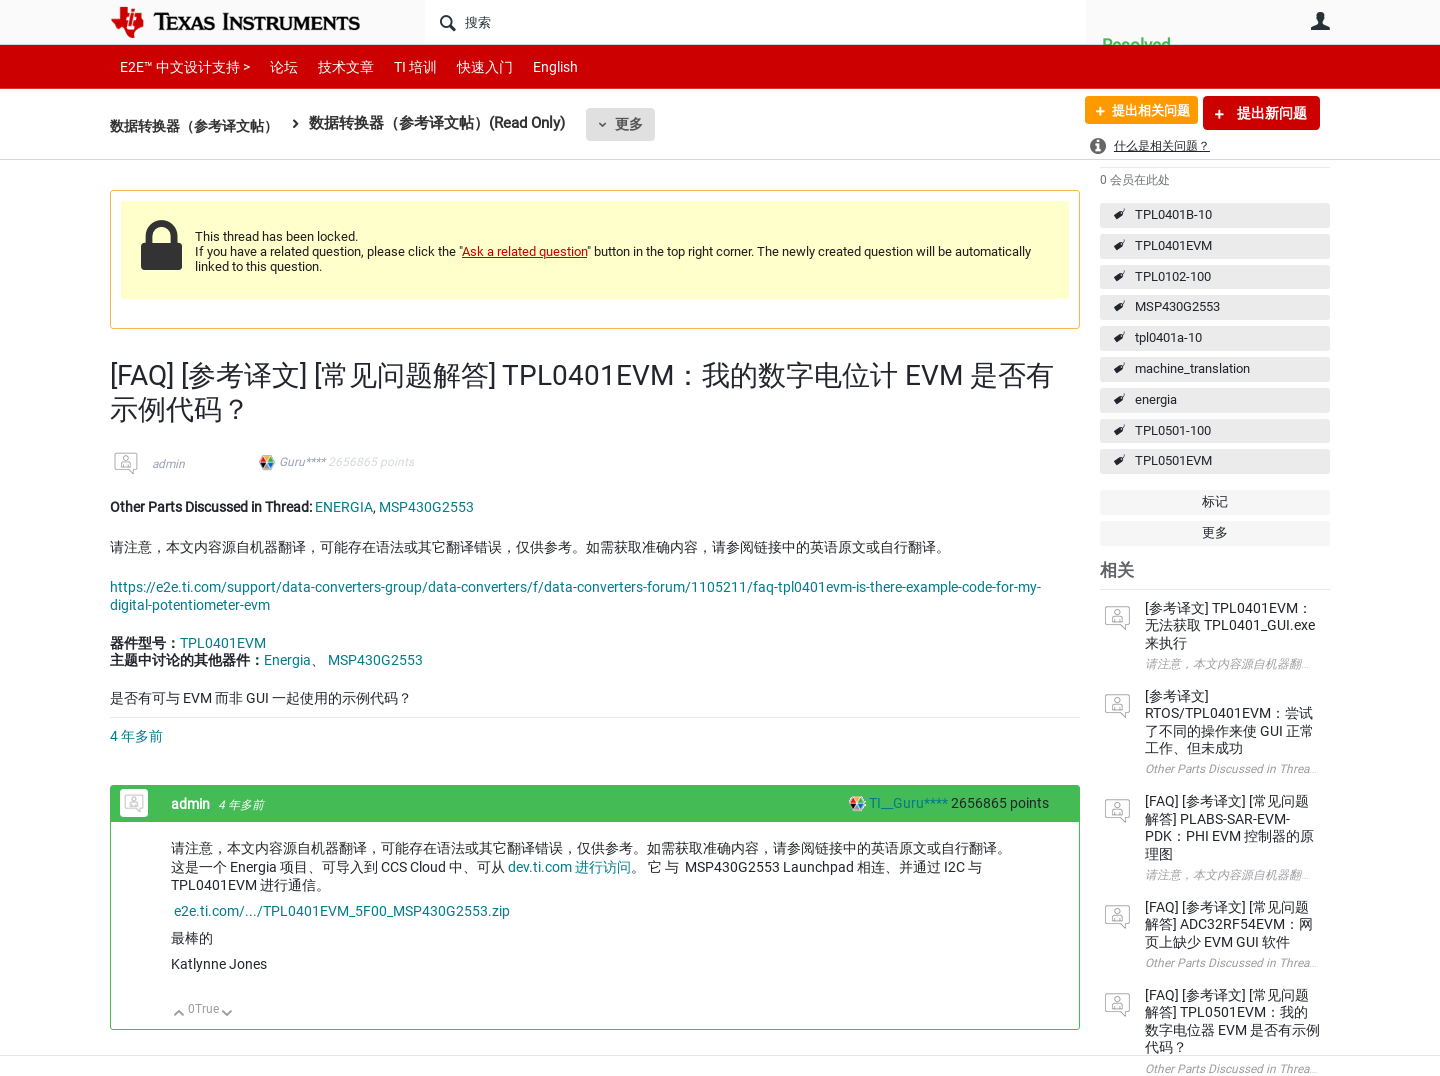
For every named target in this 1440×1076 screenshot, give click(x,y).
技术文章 (332, 66)
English (531, 66)
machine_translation (1192, 368)
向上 (179, 1014)
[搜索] (755, 22)
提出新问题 (1270, 113)
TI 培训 (398, 66)
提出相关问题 (1143, 113)
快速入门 (465, 66)
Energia (287, 660)
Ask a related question (524, 251)
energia (1156, 399)
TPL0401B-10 (1173, 214)
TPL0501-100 (1173, 430)
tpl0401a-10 (1168, 337)
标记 (1215, 501)
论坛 (273, 66)
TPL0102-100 (1173, 276)
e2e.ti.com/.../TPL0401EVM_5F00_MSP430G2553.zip (342, 911)
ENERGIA (344, 507)
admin (168, 464)
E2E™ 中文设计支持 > (180, 66)
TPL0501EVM (1173, 460)
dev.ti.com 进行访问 (569, 867)
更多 (641, 124)
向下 (227, 1014)
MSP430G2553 (1177, 306)
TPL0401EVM (1173, 245)
